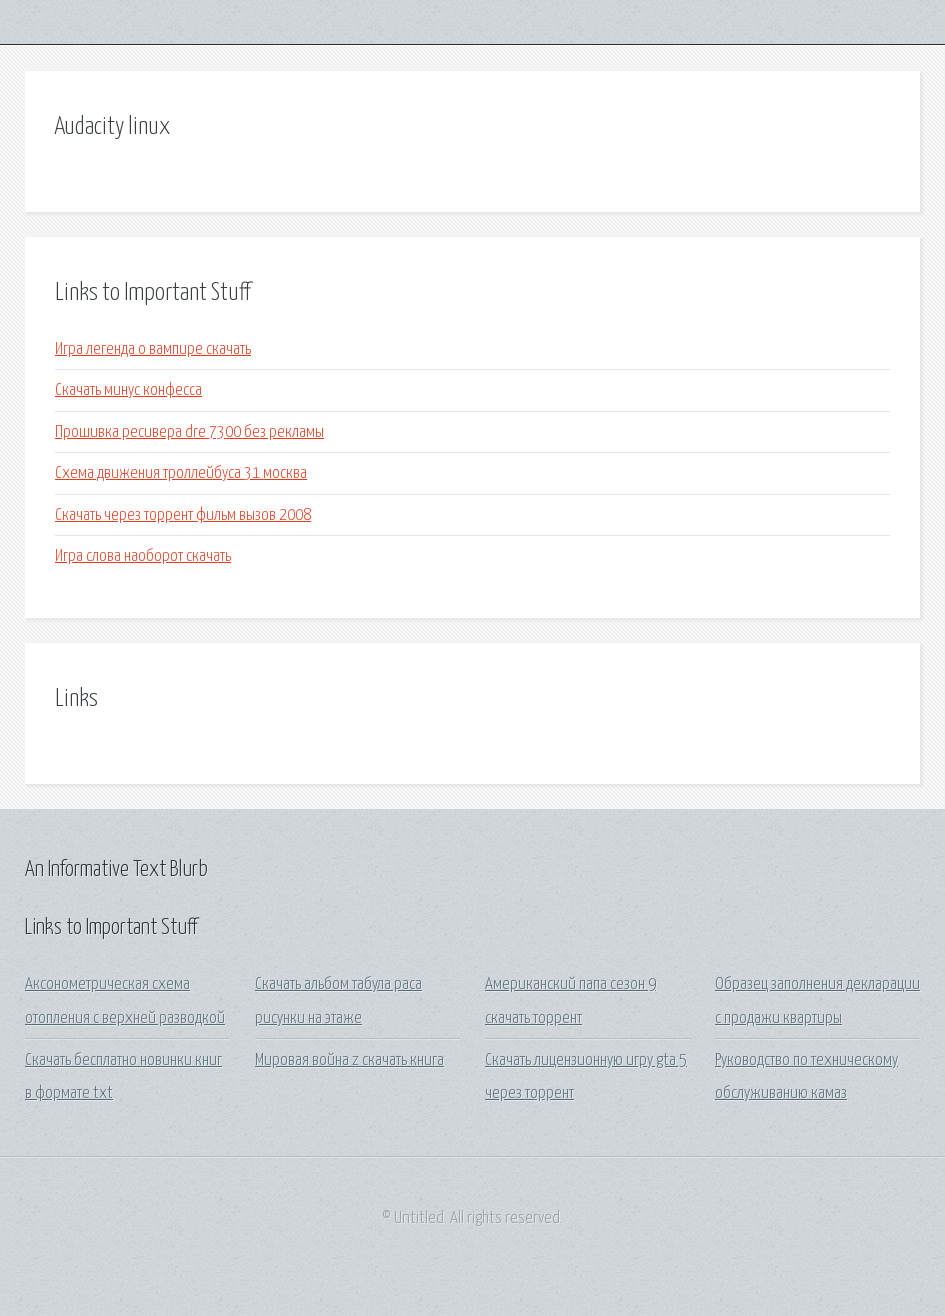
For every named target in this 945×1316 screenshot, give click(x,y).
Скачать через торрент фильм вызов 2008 (183, 515)
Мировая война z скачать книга (349, 1060)
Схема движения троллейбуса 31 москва (181, 473)
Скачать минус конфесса (128, 390)
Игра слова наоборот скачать (143, 556)
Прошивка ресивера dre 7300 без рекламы (189, 432)
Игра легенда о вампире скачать (153, 349)
